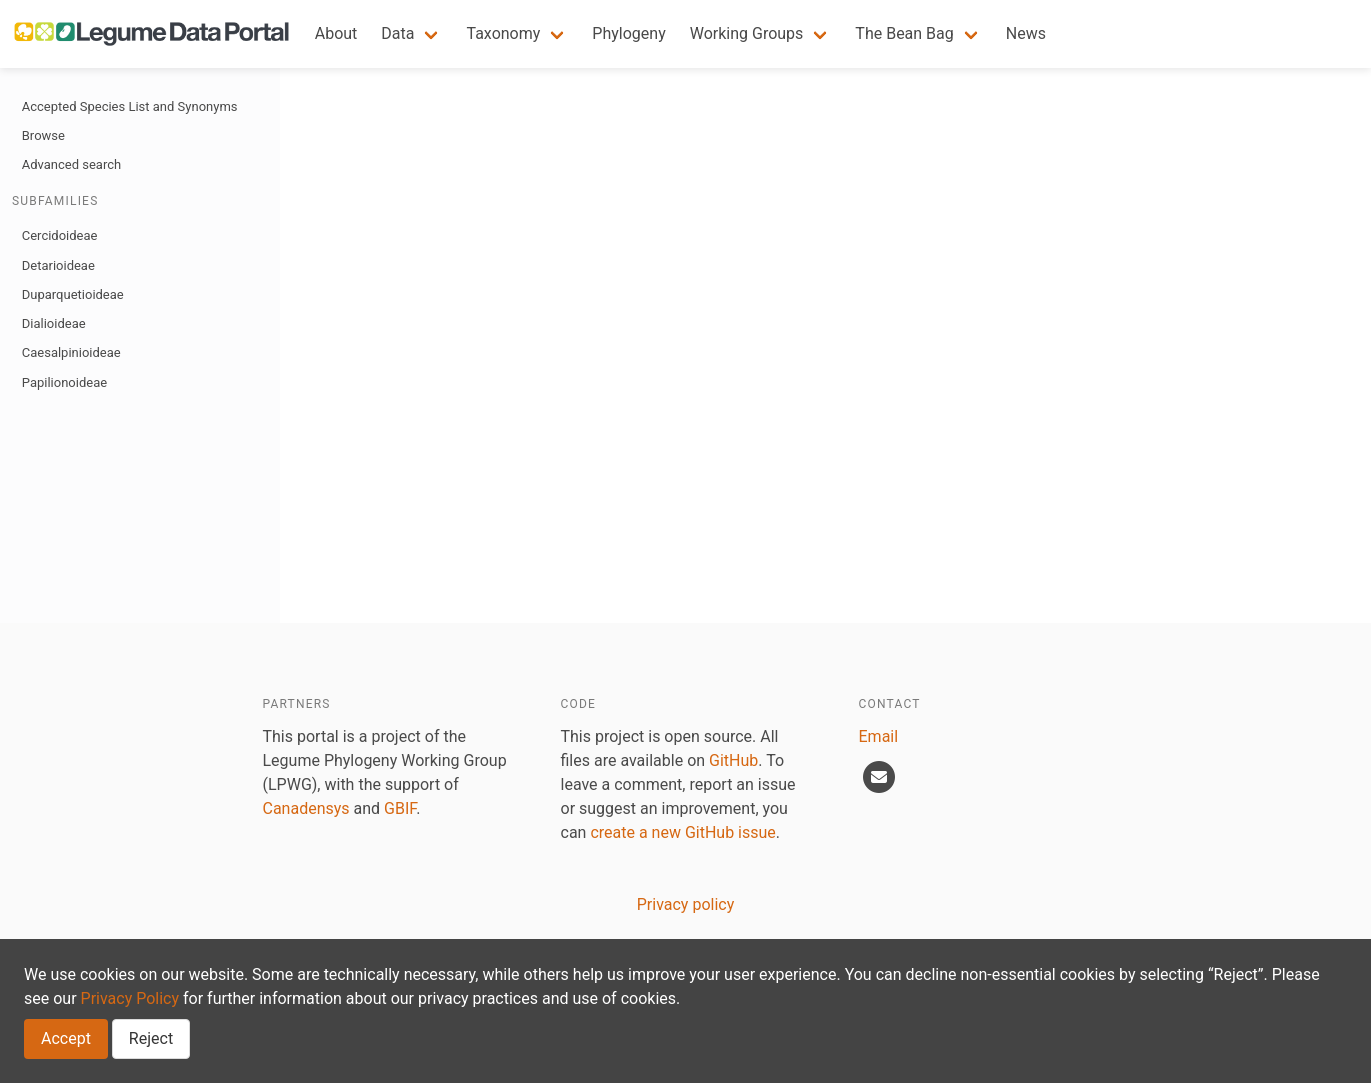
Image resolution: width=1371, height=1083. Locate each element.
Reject (151, 1038)
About (336, 33)
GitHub (733, 760)
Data (397, 33)
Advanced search (71, 164)
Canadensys (306, 808)
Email (879, 736)
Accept (66, 1038)
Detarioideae (58, 265)
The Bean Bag (904, 33)
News (1026, 33)
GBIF (400, 808)
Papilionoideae (64, 382)
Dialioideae (54, 323)
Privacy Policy (130, 998)
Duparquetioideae (73, 294)
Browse (43, 135)
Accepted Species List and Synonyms (130, 106)
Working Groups (747, 33)
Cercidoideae (60, 235)
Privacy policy (686, 904)
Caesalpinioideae (71, 352)
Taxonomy (503, 33)
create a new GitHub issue (682, 832)
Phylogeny (628, 33)
